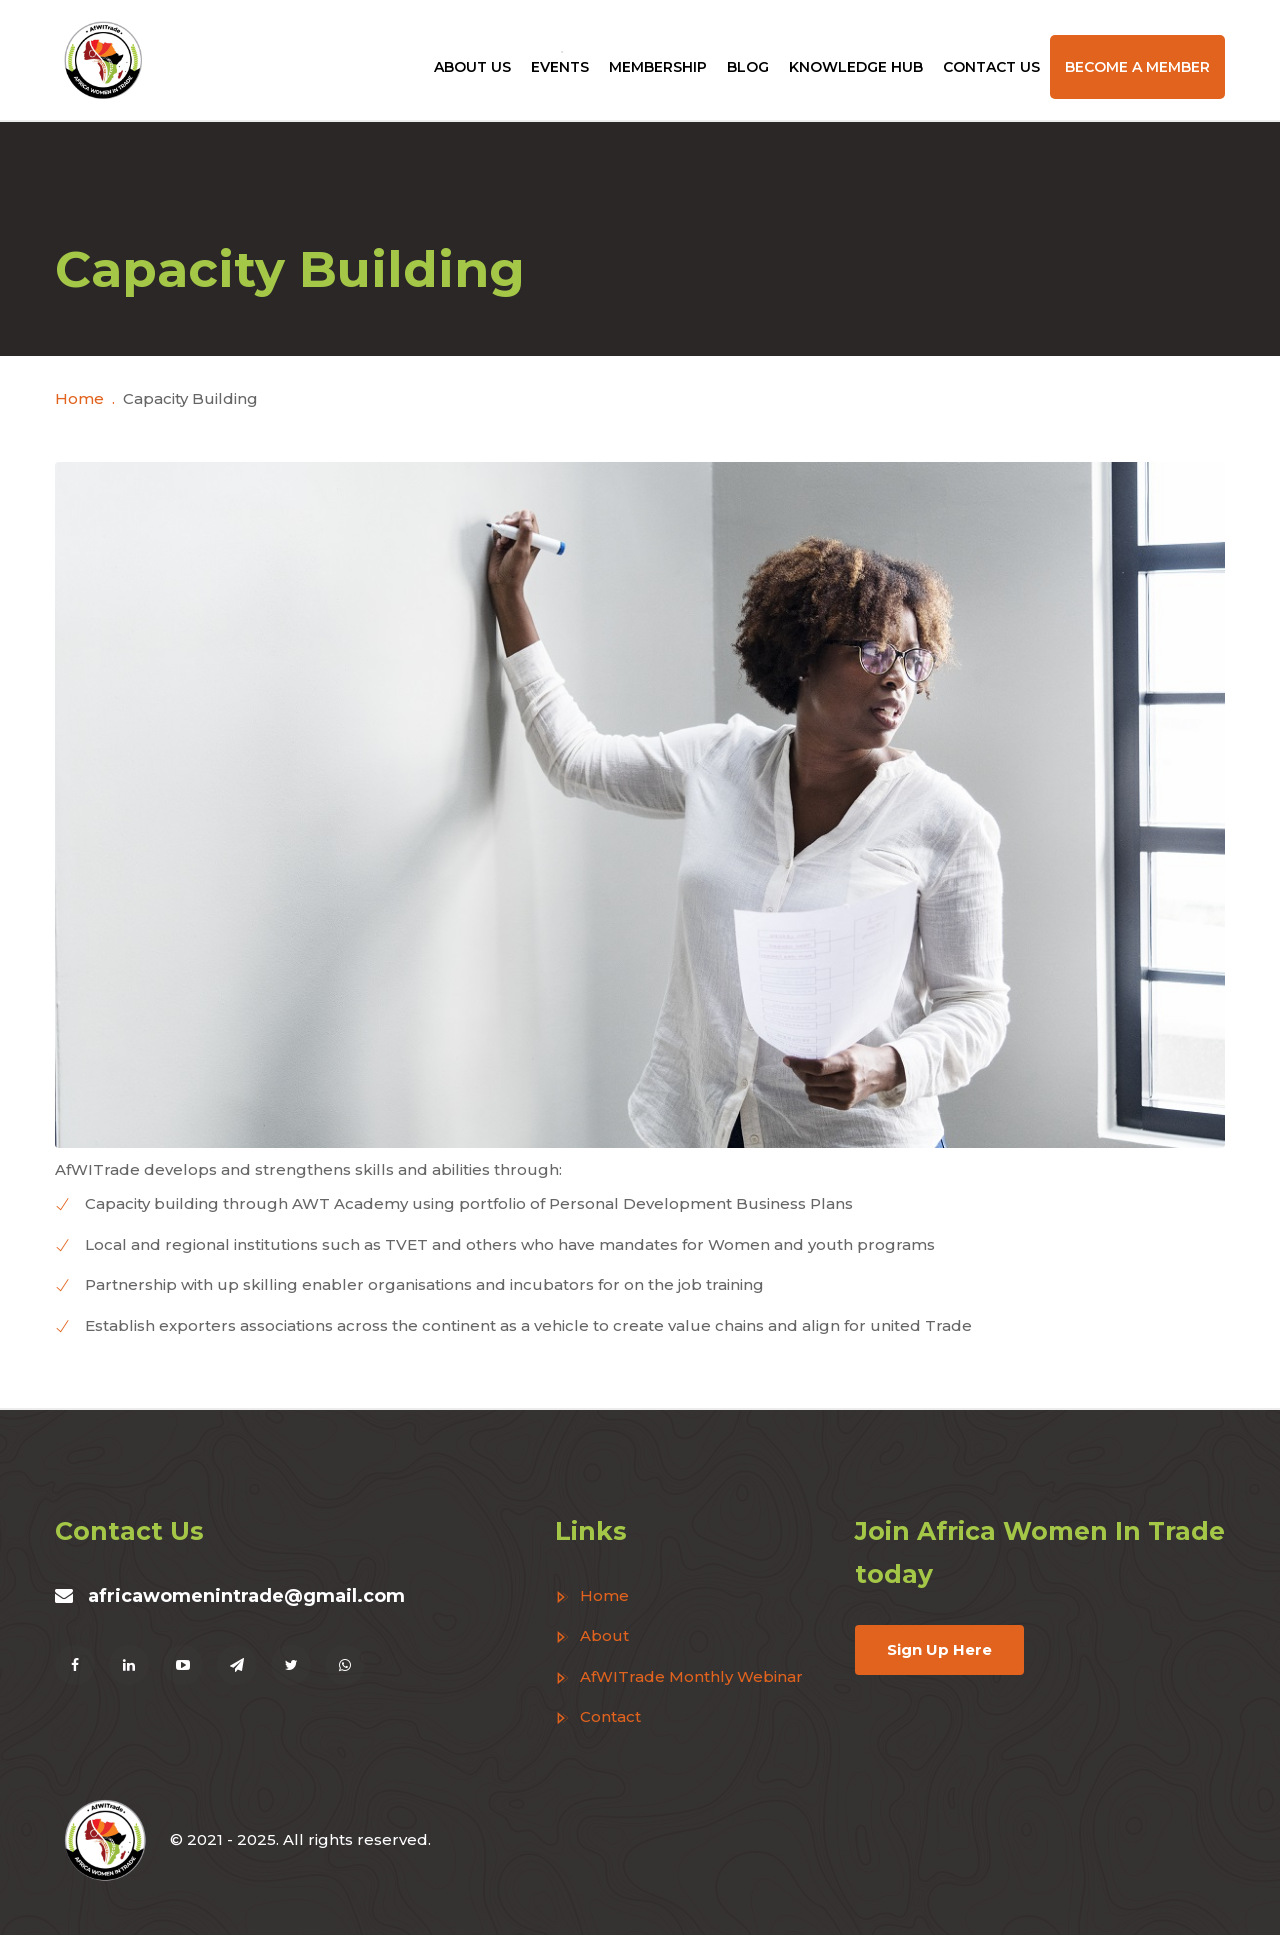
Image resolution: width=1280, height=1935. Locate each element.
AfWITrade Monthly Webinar (679, 1676)
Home (79, 398)
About (592, 1635)
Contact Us (991, 67)
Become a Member (1137, 67)
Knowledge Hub (856, 67)
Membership (658, 67)
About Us (472, 67)
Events (560, 67)
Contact (598, 1716)
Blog (748, 67)
